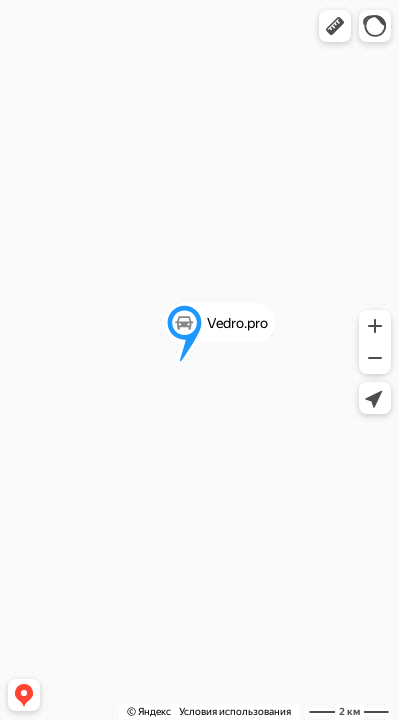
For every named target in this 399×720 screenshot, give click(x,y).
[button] (335, 26)
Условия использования (235, 711)
